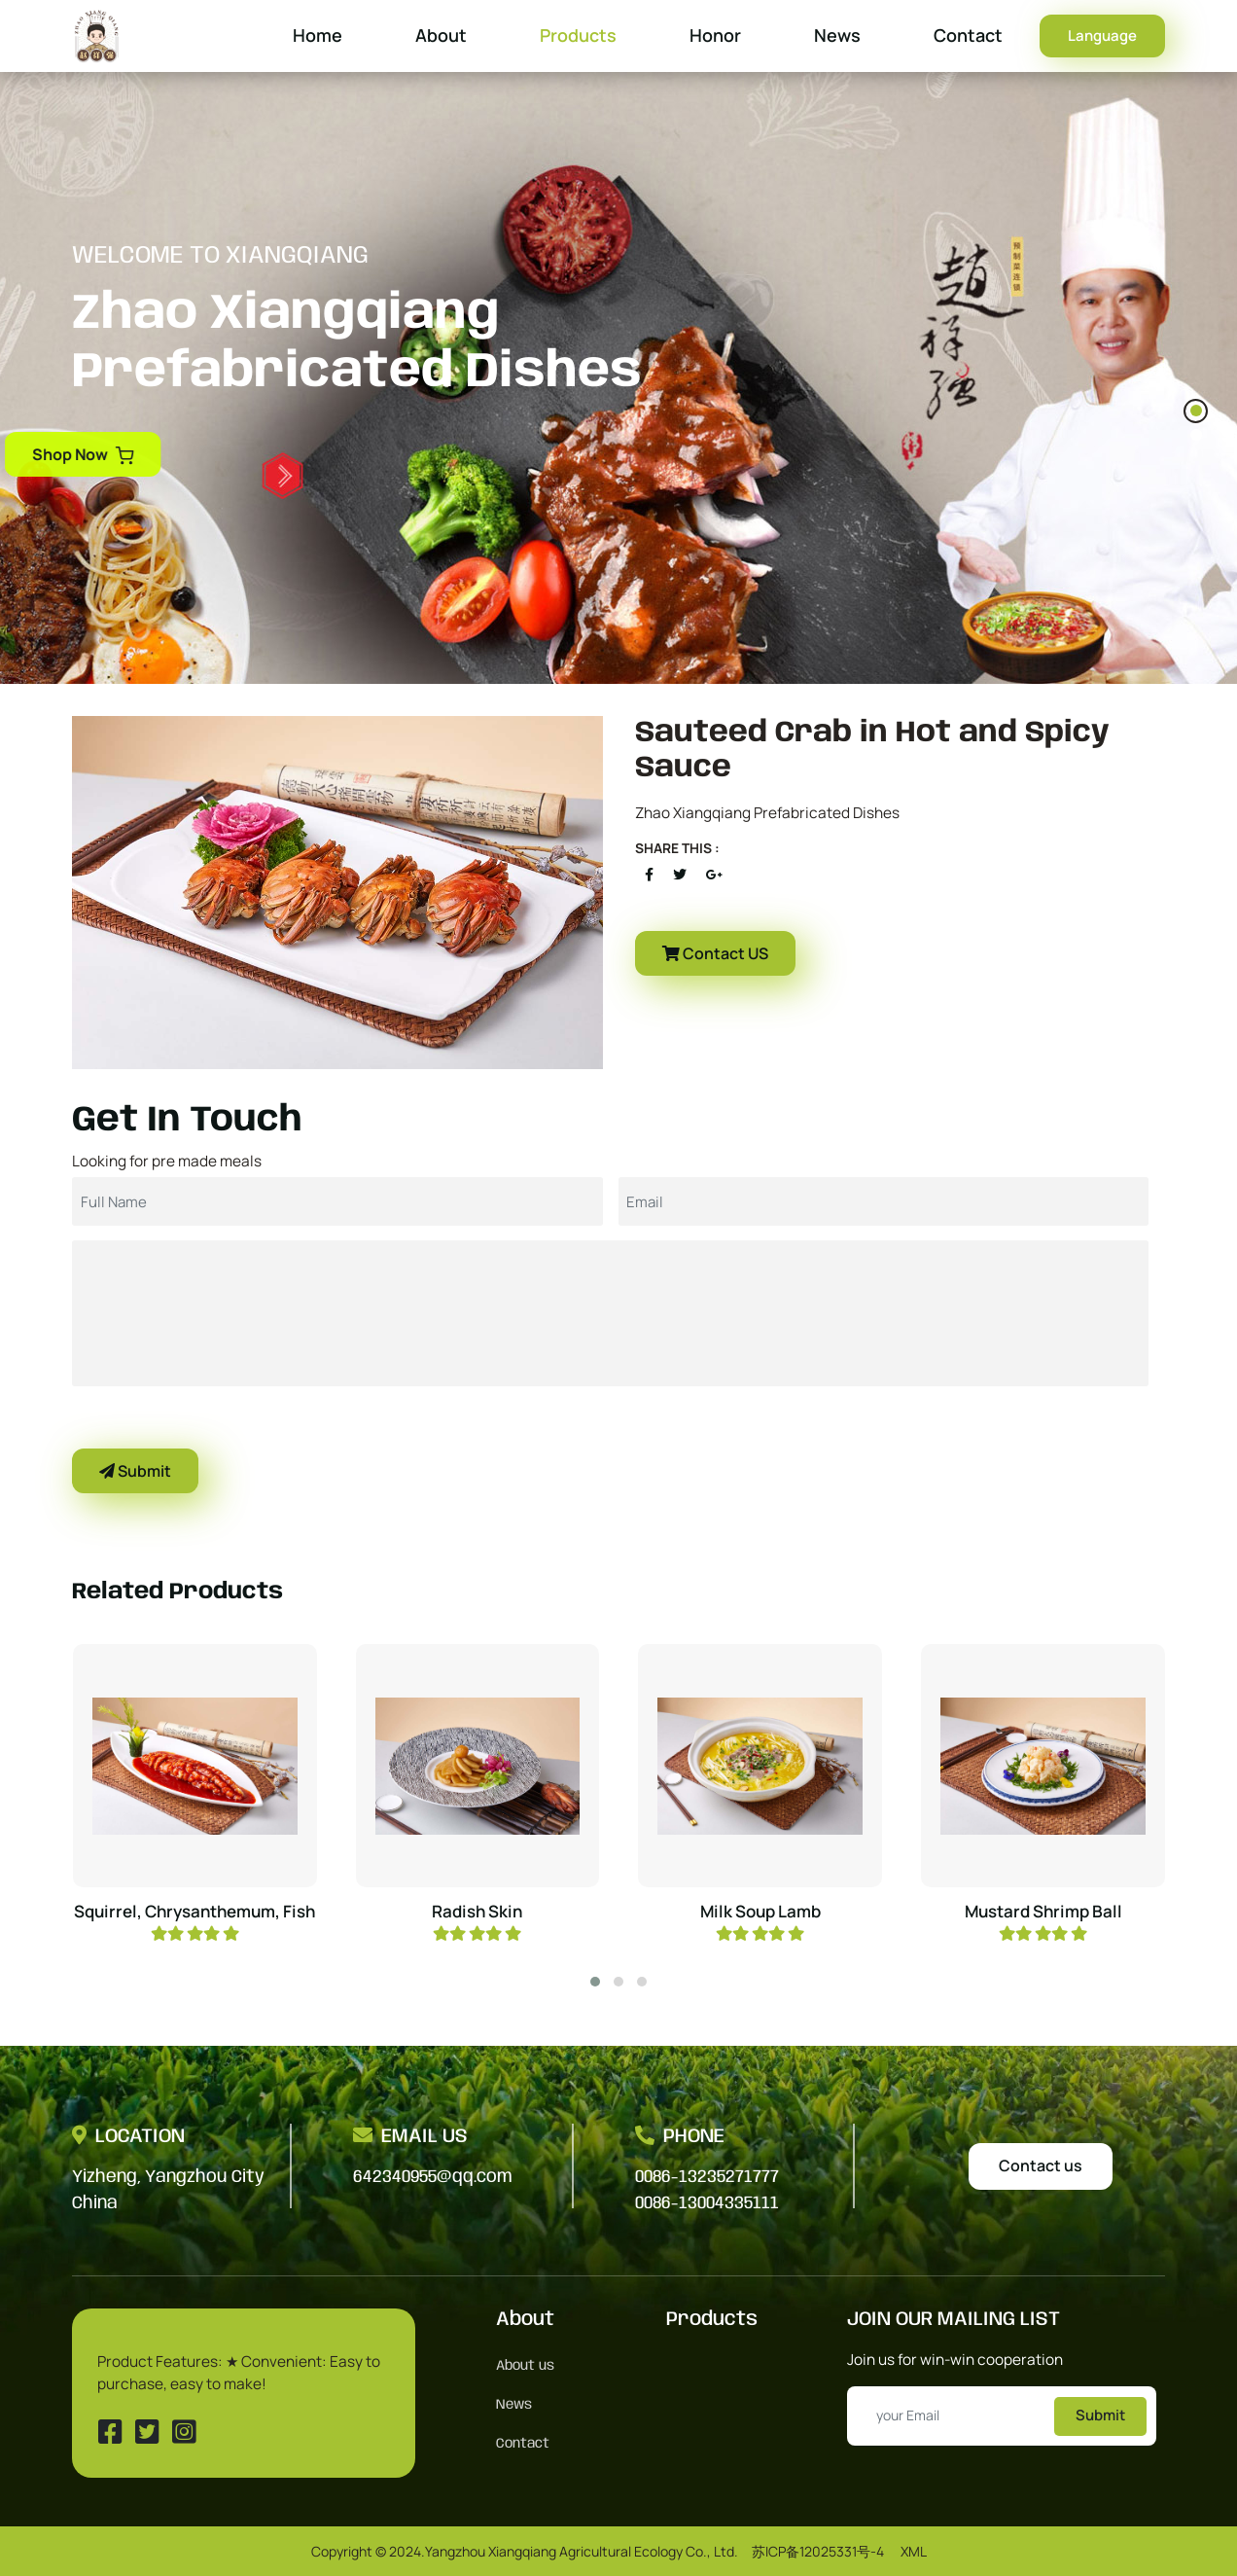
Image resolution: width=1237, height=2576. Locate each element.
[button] (1196, 411)
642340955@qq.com (432, 2177)
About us (525, 2366)
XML (914, 2551)
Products (578, 35)
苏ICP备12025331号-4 (818, 2551)
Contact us (1040, 2165)
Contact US (715, 953)
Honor (715, 35)
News (837, 35)
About (441, 35)
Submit (135, 1471)
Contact (968, 35)
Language (1102, 35)
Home (317, 35)
